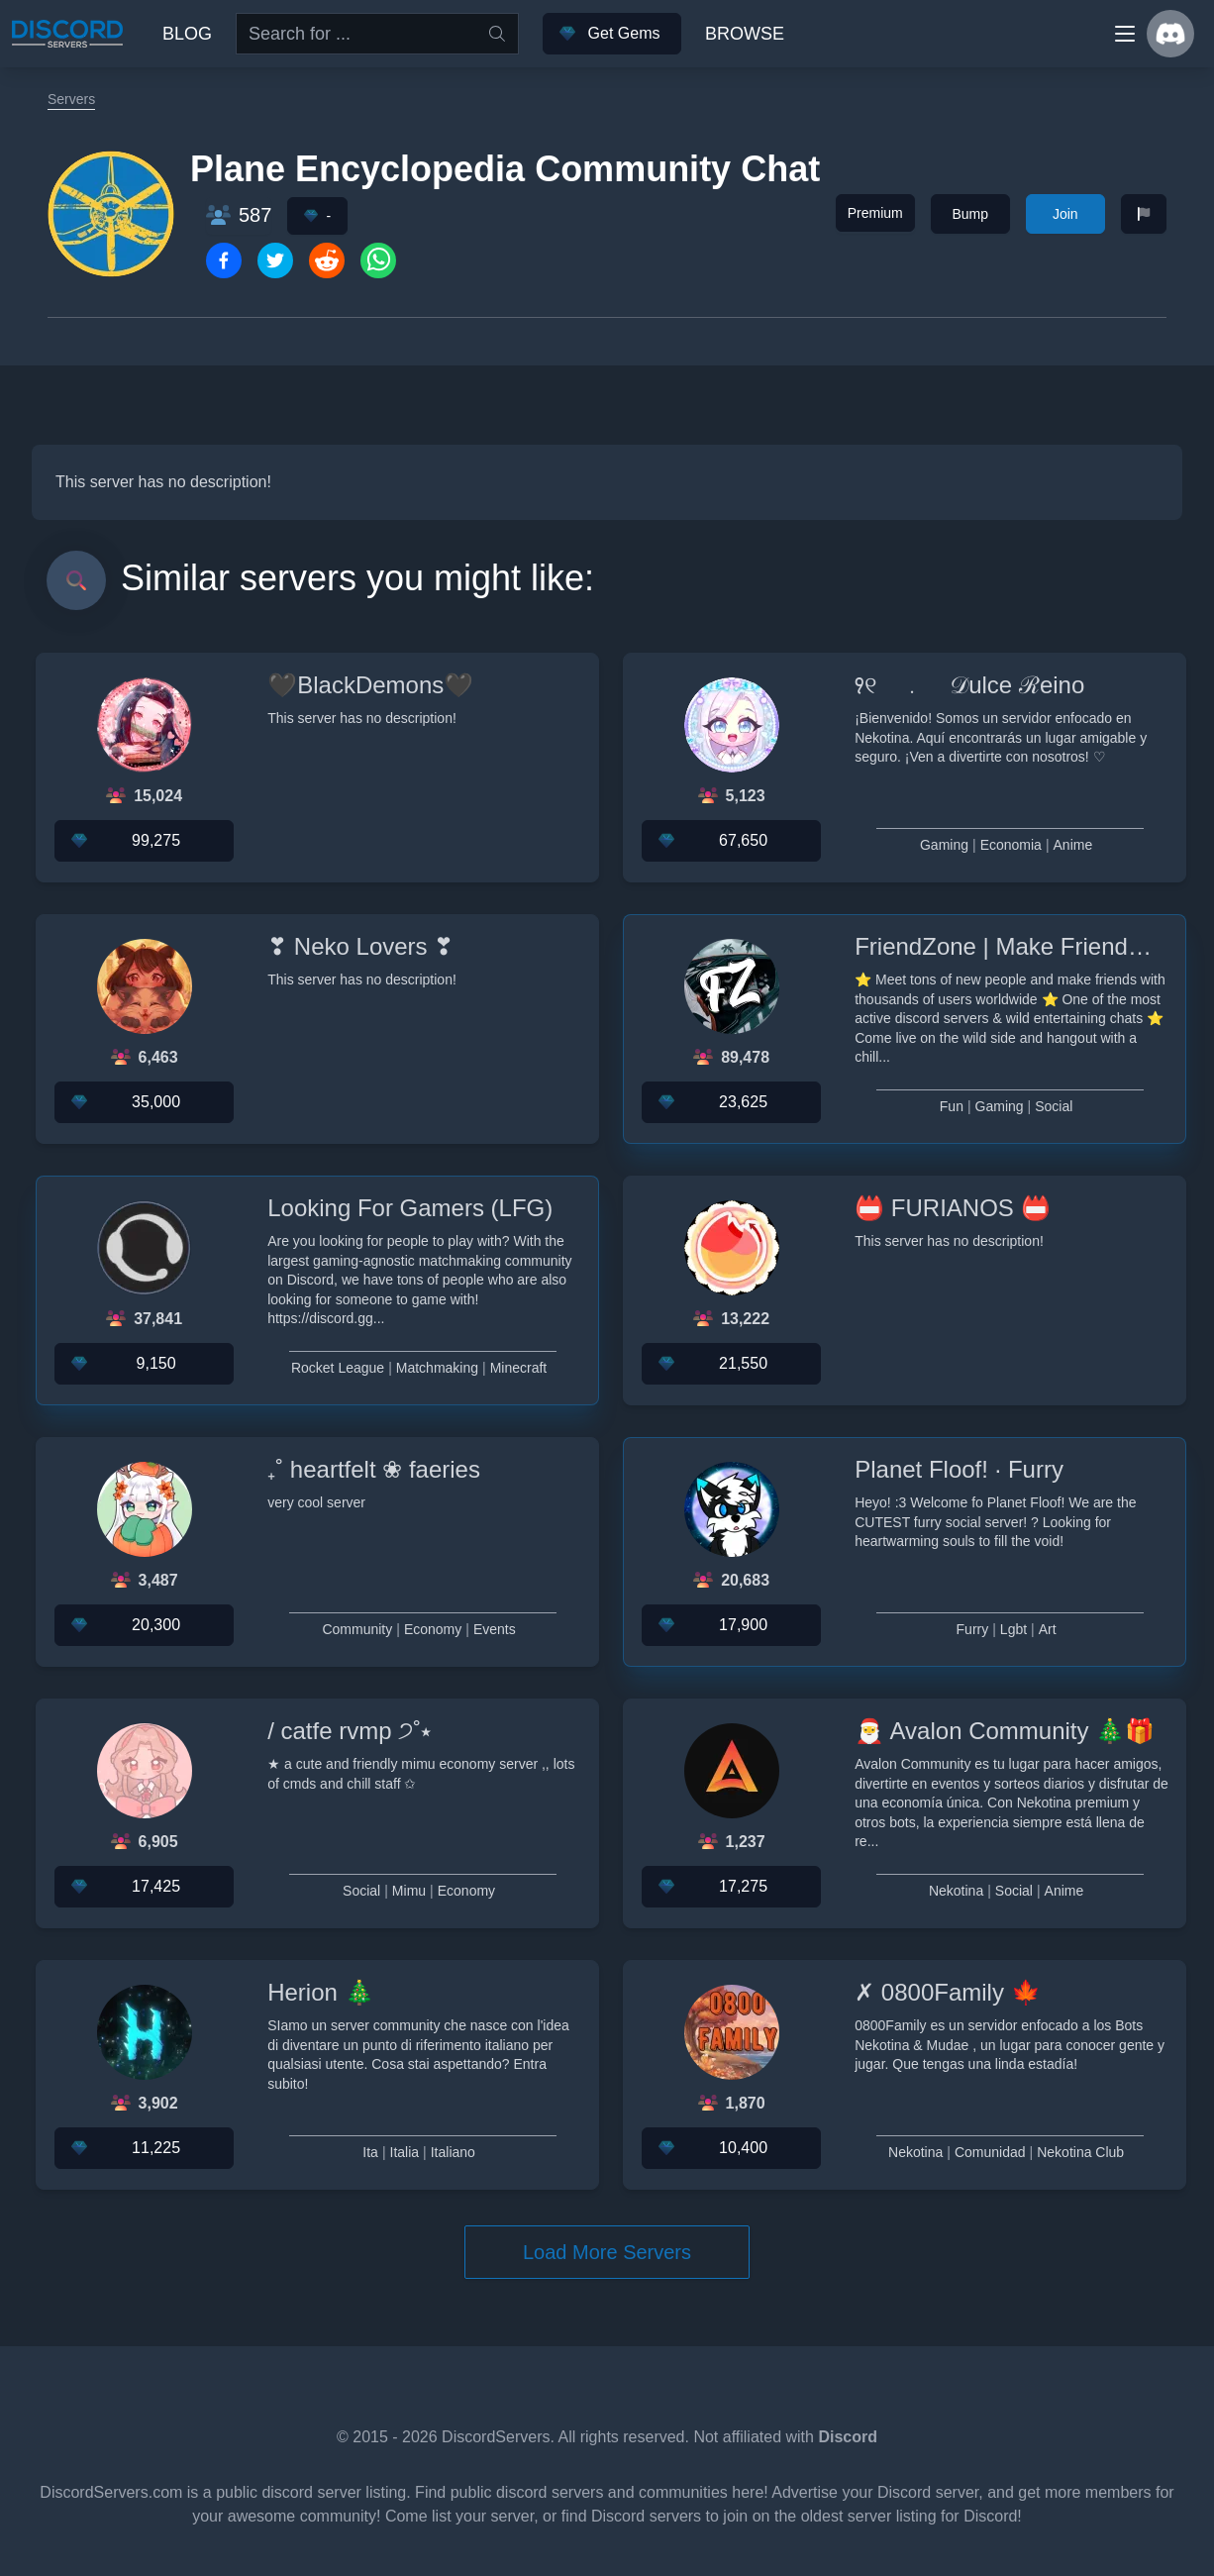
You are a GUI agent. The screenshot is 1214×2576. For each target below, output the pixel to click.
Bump (970, 214)
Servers (71, 99)
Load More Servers (607, 2252)
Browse (744, 34)
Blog (187, 34)
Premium (875, 213)
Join (1065, 214)
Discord (847, 2436)
